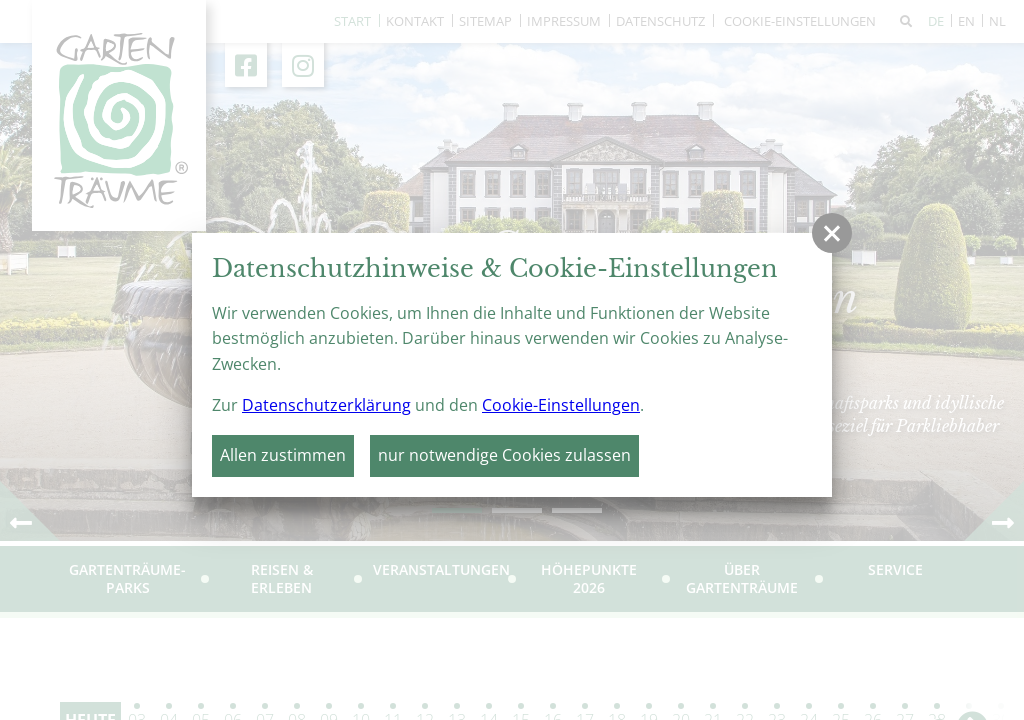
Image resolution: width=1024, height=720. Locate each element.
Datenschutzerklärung (326, 405)
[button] (832, 233)
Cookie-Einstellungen (561, 405)
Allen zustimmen (283, 455)
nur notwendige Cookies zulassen (504, 455)
